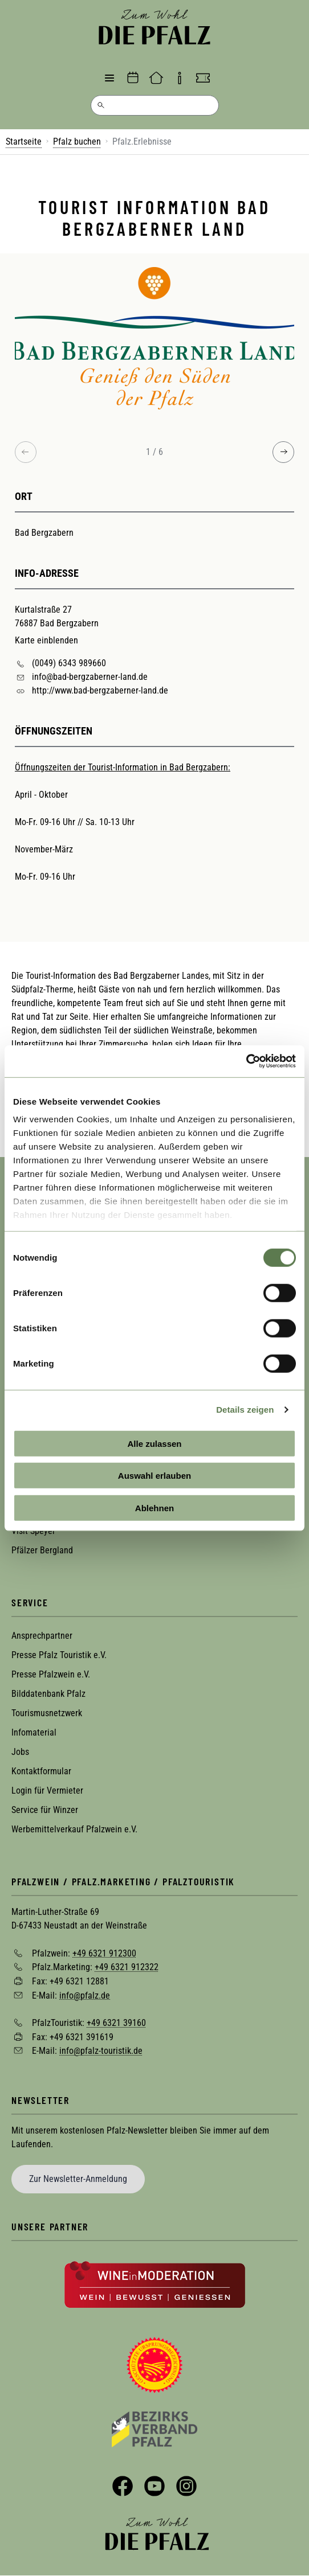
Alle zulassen (154, 1443)
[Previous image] (25, 452)
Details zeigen (245, 1409)
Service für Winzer (44, 1809)
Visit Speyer (33, 1530)
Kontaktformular (41, 1771)
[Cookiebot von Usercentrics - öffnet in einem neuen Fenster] (246, 1061)
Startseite (24, 141)
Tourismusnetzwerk (46, 1713)
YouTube (154, 2486)
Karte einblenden (46, 640)
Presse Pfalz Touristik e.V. (59, 1655)
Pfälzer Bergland (42, 1550)
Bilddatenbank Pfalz (48, 1693)
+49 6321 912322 (126, 1967)
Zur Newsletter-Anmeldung (78, 2178)
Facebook (122, 2486)
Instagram (186, 2486)
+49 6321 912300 (104, 1952)
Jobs (20, 1751)
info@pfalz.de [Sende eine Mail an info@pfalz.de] (84, 1995)
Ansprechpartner (41, 1635)
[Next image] (283, 452)
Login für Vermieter (47, 1790)
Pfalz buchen (77, 141)
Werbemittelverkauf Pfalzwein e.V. (74, 1829)
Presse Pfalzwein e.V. (50, 1674)
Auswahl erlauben (154, 1475)
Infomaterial (33, 1732)
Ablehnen (154, 1507)
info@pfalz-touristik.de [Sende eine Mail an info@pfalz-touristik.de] (101, 2050)
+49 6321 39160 (116, 2022)
